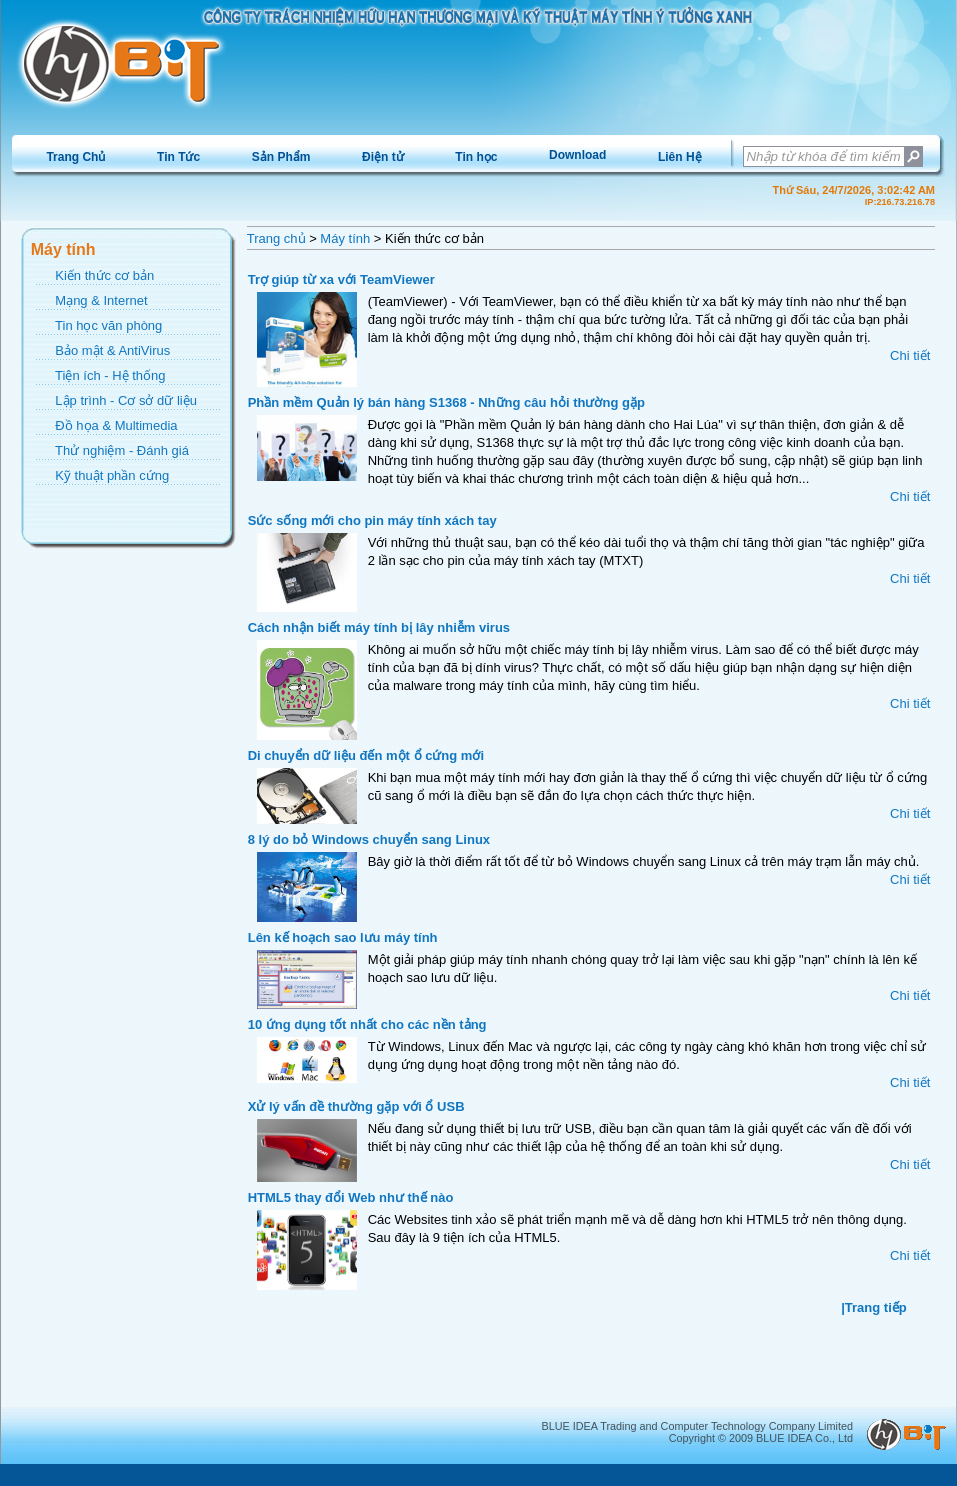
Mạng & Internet (101, 300)
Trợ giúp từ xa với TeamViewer (341, 279)
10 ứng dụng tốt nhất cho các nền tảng (367, 1024)
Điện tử (383, 157)
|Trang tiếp (874, 1307)
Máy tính (345, 238)
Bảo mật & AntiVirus (112, 350)
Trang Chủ (75, 157)
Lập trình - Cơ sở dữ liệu (126, 400)
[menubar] (374, 156)
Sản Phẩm (281, 157)
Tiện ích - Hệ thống (110, 375)
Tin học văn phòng (108, 325)
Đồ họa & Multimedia (116, 425)
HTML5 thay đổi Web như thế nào (351, 1197)
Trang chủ (276, 238)
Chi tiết (910, 355)
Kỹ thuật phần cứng (112, 475)
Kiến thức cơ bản (104, 275)
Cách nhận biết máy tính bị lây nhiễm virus (379, 627)
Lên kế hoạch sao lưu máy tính (343, 937)
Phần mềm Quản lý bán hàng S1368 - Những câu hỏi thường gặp (446, 402)
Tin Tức (178, 157)
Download (577, 155)
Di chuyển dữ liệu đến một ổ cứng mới (366, 755)
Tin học (476, 157)
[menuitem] (76, 156)
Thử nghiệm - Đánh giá (122, 450)
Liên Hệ (680, 157)
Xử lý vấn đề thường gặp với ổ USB (356, 1106)
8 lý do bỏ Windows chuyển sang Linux (369, 839)
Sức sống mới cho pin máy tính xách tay (372, 520)
